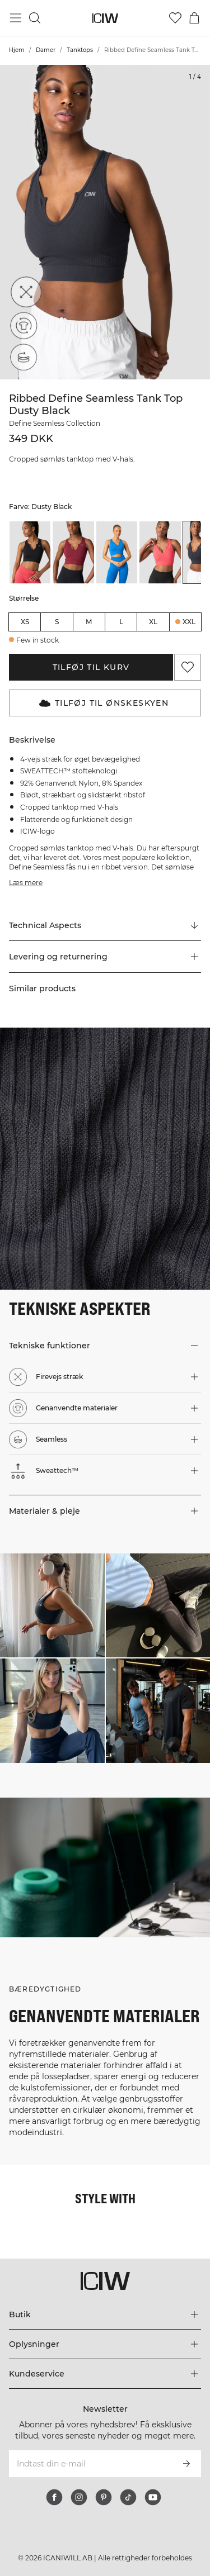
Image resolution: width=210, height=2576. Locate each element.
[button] (105, 956)
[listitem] (30, 552)
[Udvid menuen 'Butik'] (105, 2314)
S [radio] (57, 621)
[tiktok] (128, 2497)
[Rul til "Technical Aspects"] (105, 925)
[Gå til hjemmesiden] (105, 18)
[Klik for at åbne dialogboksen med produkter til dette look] (52, 1605)
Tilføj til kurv (91, 667)
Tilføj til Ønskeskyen (104, 703)
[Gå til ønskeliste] (175, 17)
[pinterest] (103, 2497)
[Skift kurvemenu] (194, 17)
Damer (45, 50)
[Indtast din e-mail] (90, 2463)
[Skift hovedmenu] (15, 17)
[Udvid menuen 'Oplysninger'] (105, 2344)
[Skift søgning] (34, 17)
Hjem (17, 50)
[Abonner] (186, 2464)
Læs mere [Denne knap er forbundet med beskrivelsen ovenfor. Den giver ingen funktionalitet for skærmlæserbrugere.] (26, 882)
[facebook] (54, 2497)
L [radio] (121, 621)
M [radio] (89, 621)
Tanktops (80, 50)
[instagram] (79, 2497)
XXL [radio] (189, 621)
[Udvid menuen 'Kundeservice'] (105, 2373)
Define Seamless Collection (54, 423)
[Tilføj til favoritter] (187, 667)
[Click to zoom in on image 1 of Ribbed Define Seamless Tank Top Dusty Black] (105, 222)
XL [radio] (153, 621)
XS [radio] (25, 621)
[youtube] (153, 2497)
